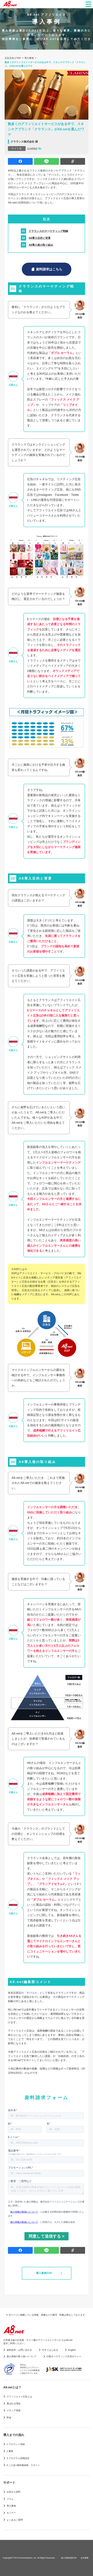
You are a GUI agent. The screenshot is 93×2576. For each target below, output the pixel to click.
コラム (10, 2499)
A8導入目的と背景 (39, 238)
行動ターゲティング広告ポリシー (64, 2356)
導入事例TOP (46, 2273)
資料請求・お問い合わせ (19, 2350)
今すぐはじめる (50, 2350)
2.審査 (10, 2451)
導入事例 (11, 2505)
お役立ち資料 (13, 2491)
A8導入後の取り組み (41, 245)
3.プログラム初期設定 (18, 2458)
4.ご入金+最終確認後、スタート (23, 2465)
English (72, 2350)
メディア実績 (13, 2410)
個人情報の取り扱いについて (22, 2356)
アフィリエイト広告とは (19, 2396)
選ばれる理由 (13, 2403)
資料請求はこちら (46, 269)
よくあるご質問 (15, 2519)
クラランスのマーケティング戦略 (48, 231)
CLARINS (32, 148)
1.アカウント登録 (16, 2444)
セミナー (11, 2512)
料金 (9, 2417)
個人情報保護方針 (69, 2558)
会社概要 (85, 2558)
